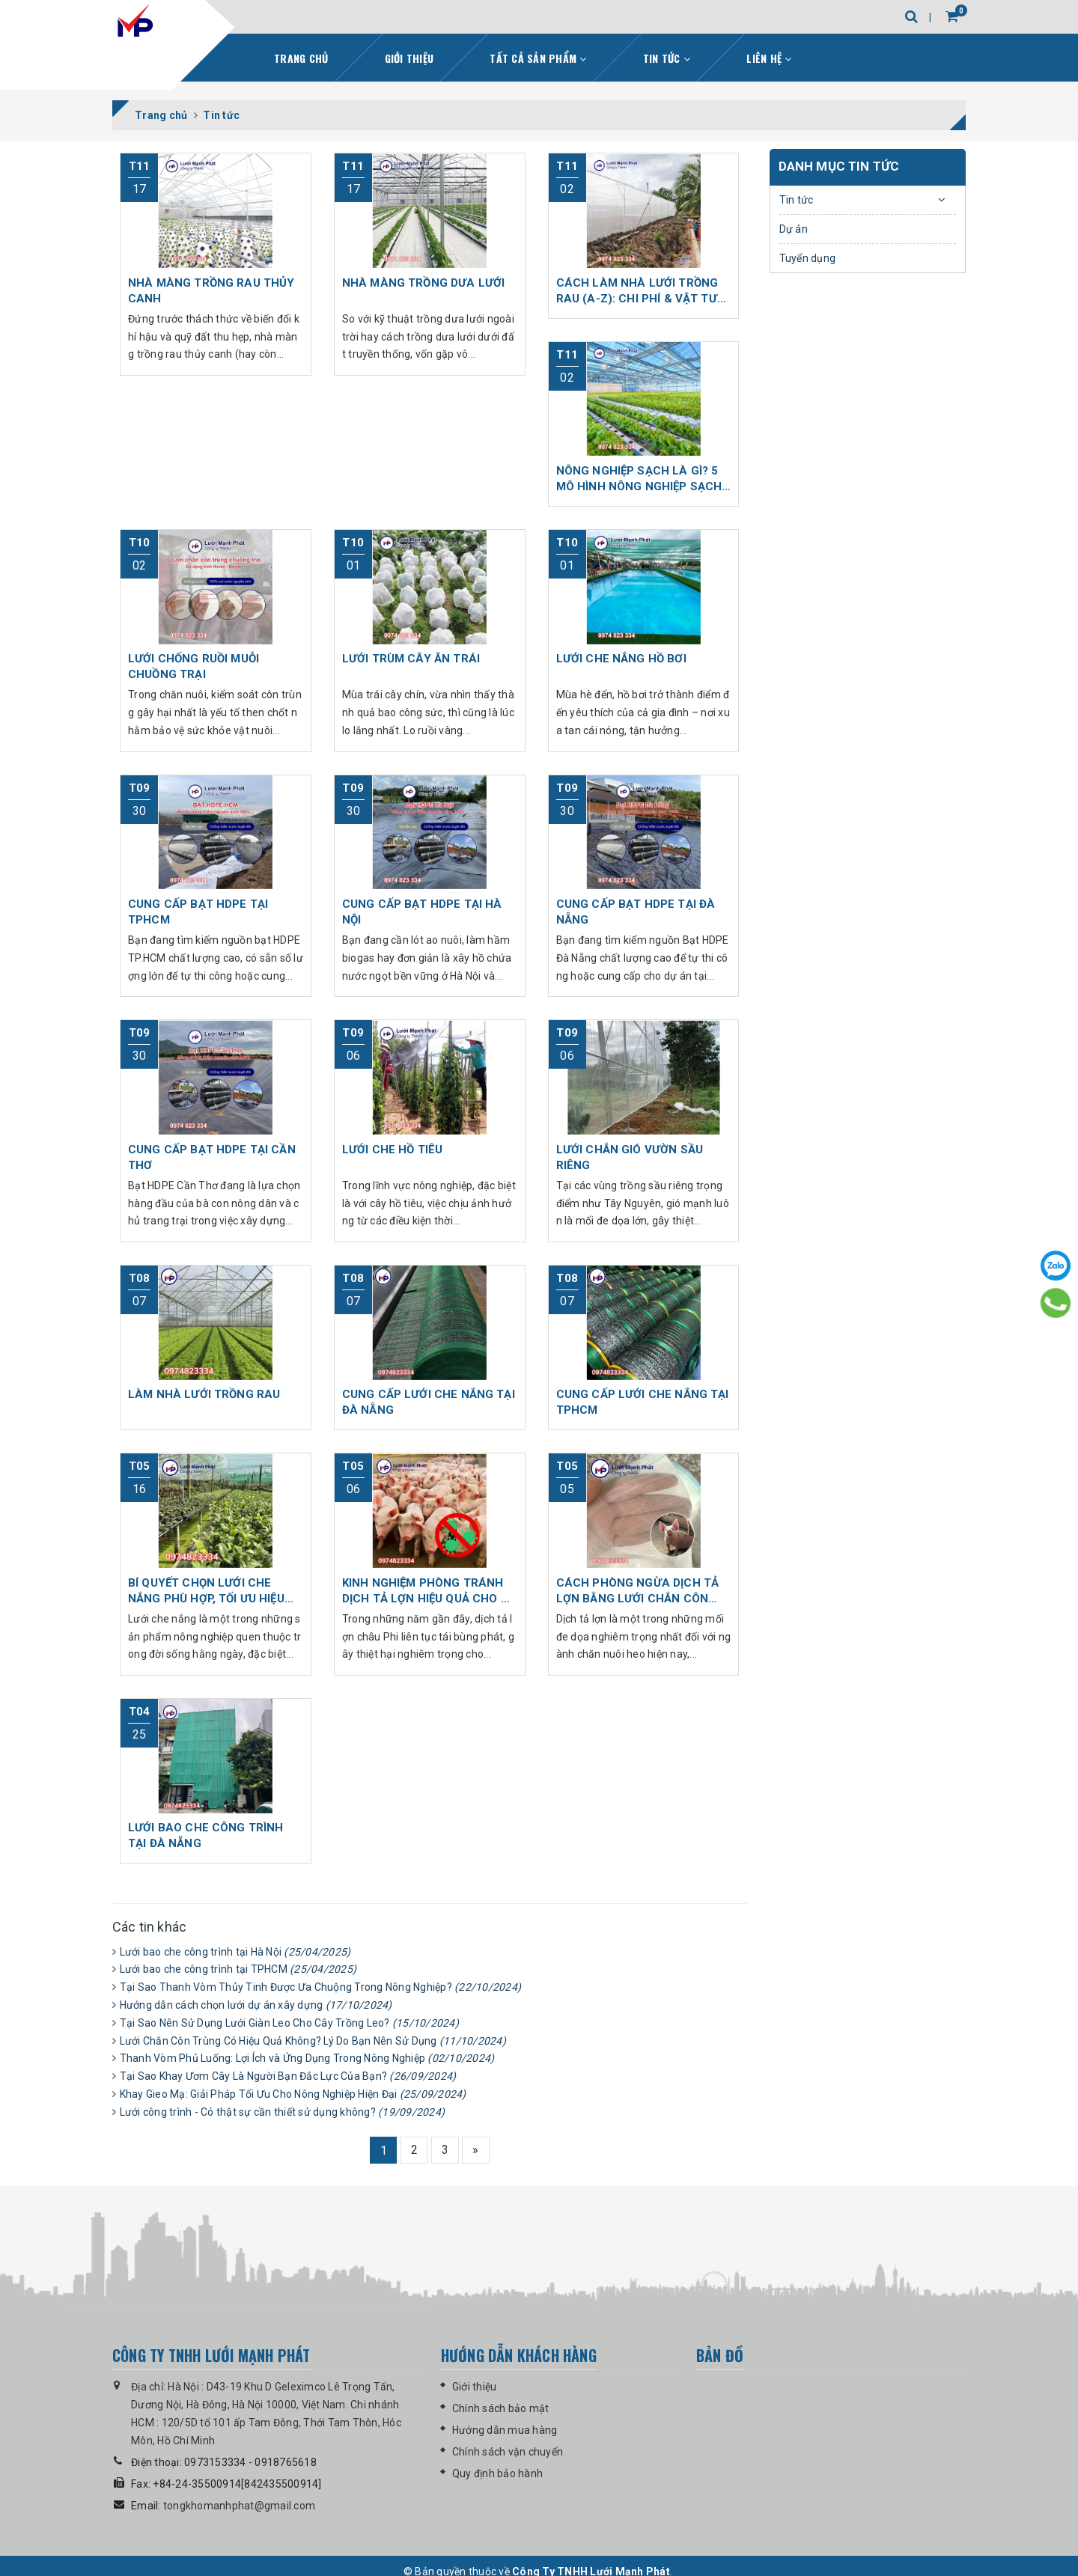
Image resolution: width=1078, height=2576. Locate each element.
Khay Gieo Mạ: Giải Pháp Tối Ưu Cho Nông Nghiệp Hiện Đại (293, 2093)
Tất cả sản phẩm (538, 57)
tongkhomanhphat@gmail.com (239, 2508)
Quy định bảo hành (497, 2476)
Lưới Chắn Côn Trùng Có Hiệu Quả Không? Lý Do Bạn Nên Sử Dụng (313, 2040)
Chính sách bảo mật (500, 2411)
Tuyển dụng (807, 257)
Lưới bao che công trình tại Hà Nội (235, 1951)
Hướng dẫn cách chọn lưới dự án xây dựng (256, 2004)
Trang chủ (301, 57)
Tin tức (666, 57)
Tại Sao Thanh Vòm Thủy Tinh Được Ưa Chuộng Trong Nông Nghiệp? (321, 1986)
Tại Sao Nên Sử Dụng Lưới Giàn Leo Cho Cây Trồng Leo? (289, 2022)
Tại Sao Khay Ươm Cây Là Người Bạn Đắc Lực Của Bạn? (288, 2075)
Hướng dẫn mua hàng (505, 2432)
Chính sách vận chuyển (507, 2454)
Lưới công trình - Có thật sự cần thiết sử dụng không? (282, 2111)
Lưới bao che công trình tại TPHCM (238, 1968)
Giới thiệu (409, 57)
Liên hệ (768, 57)
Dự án (793, 228)
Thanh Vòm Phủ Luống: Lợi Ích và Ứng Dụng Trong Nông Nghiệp (307, 2057)
